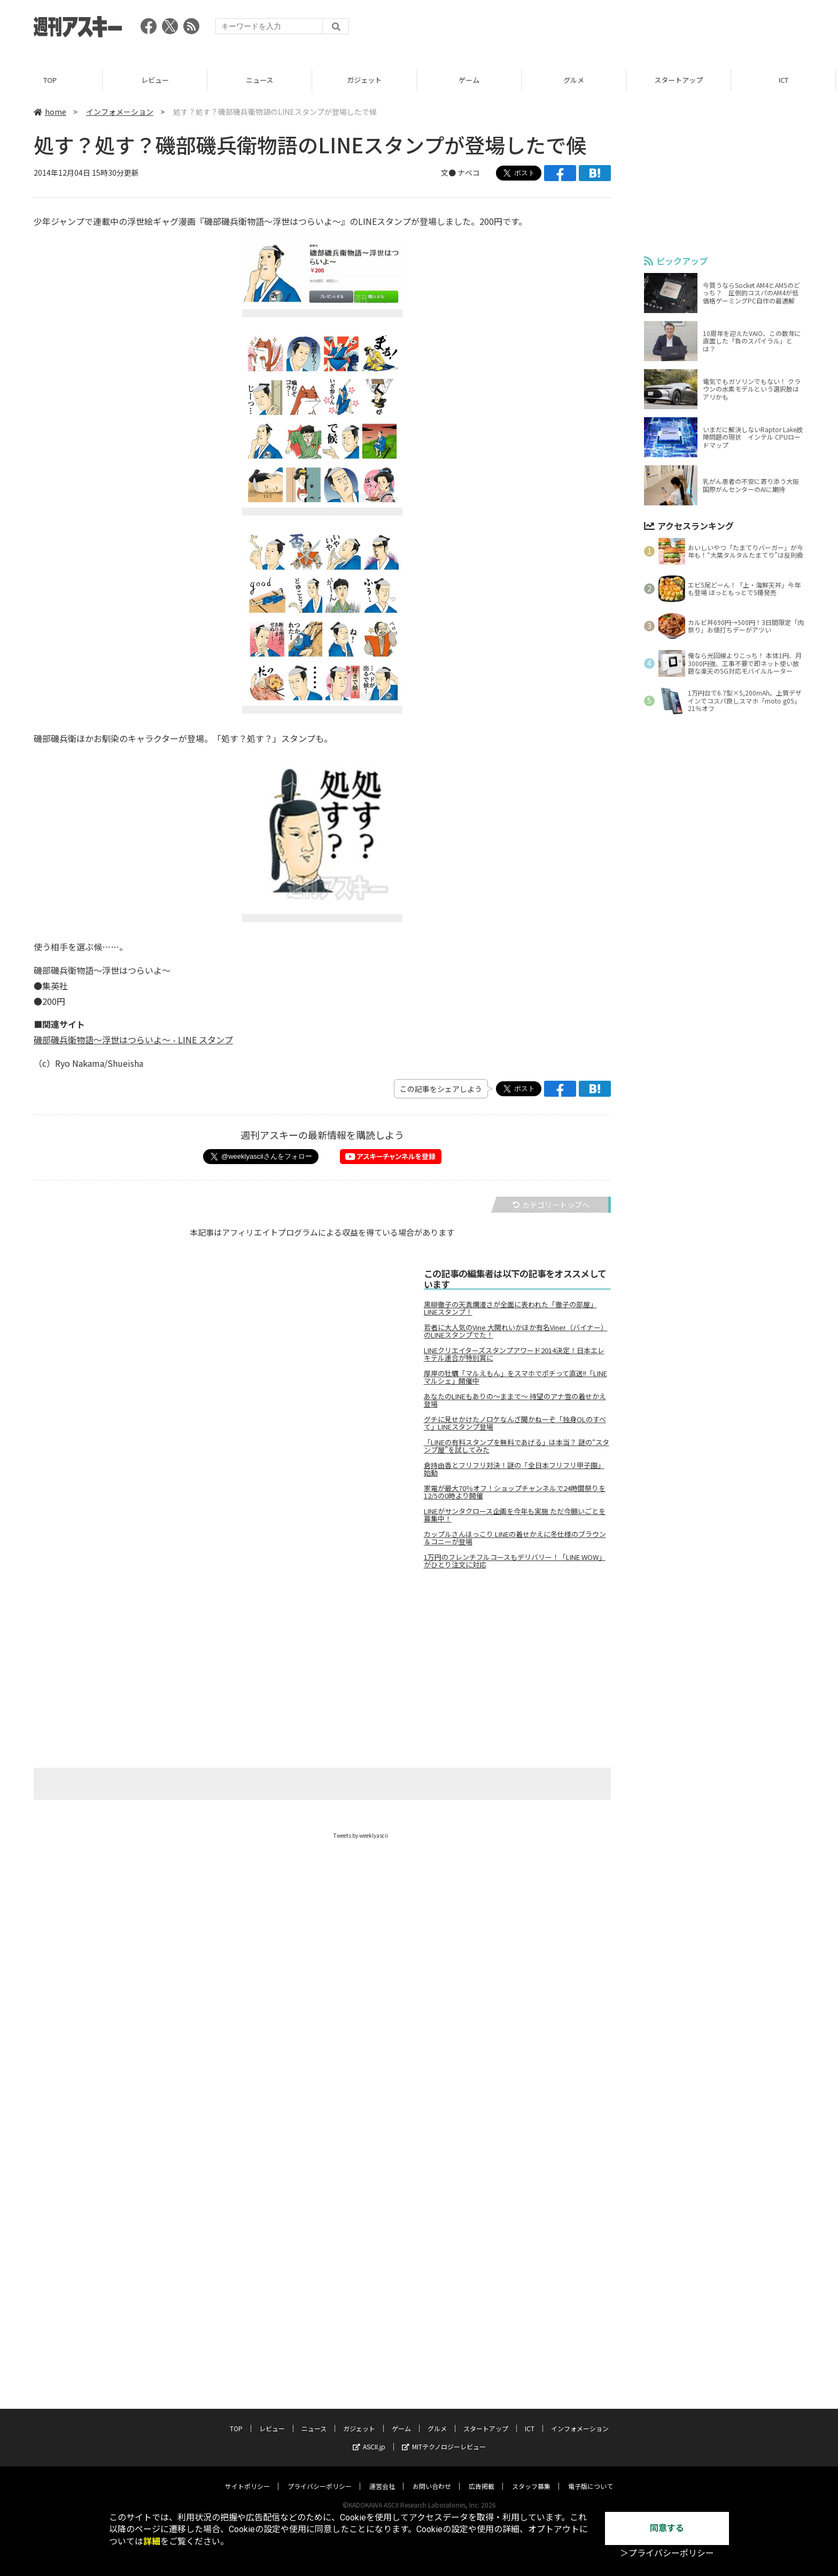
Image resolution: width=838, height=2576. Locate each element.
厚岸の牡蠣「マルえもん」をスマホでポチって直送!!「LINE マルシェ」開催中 (515, 1377)
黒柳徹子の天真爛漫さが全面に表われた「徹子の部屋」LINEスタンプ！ (510, 1308)
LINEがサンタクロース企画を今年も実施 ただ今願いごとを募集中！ (515, 1515)
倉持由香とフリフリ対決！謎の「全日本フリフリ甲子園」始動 (514, 1469)
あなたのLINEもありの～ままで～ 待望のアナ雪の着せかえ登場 (515, 1400)
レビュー (157, 80)
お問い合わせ (432, 2486)
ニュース (261, 80)
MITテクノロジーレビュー (444, 2446)
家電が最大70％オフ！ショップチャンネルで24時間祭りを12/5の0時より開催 (515, 1492)
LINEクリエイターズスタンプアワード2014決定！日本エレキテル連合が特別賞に (514, 1354)
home (50, 111)
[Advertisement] (609, 29)
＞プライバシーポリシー (667, 2553)
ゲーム (471, 80)
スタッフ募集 (531, 2486)
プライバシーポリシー (320, 2486)
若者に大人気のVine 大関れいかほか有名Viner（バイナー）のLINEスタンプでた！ (516, 1331)
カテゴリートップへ (551, 1204)
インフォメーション (119, 111)
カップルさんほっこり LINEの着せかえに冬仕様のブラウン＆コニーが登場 (515, 1538)
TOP (52, 80)
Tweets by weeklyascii (360, 1835)
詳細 (151, 2541)
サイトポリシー (247, 2486)
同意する (667, 2528)
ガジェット (366, 80)
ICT (785, 80)
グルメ (575, 80)
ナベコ (468, 172)
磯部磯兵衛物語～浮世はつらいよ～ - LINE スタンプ (133, 1039)
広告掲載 (481, 2486)
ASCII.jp (369, 2446)
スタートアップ (680, 80)
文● (449, 172)
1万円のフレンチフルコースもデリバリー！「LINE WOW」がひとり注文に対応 (515, 1561)
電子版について (590, 2486)
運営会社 (382, 2486)
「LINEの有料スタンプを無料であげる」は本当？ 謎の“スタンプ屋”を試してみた (516, 1446)
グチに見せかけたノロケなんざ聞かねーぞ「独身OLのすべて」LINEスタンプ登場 (515, 1423)
